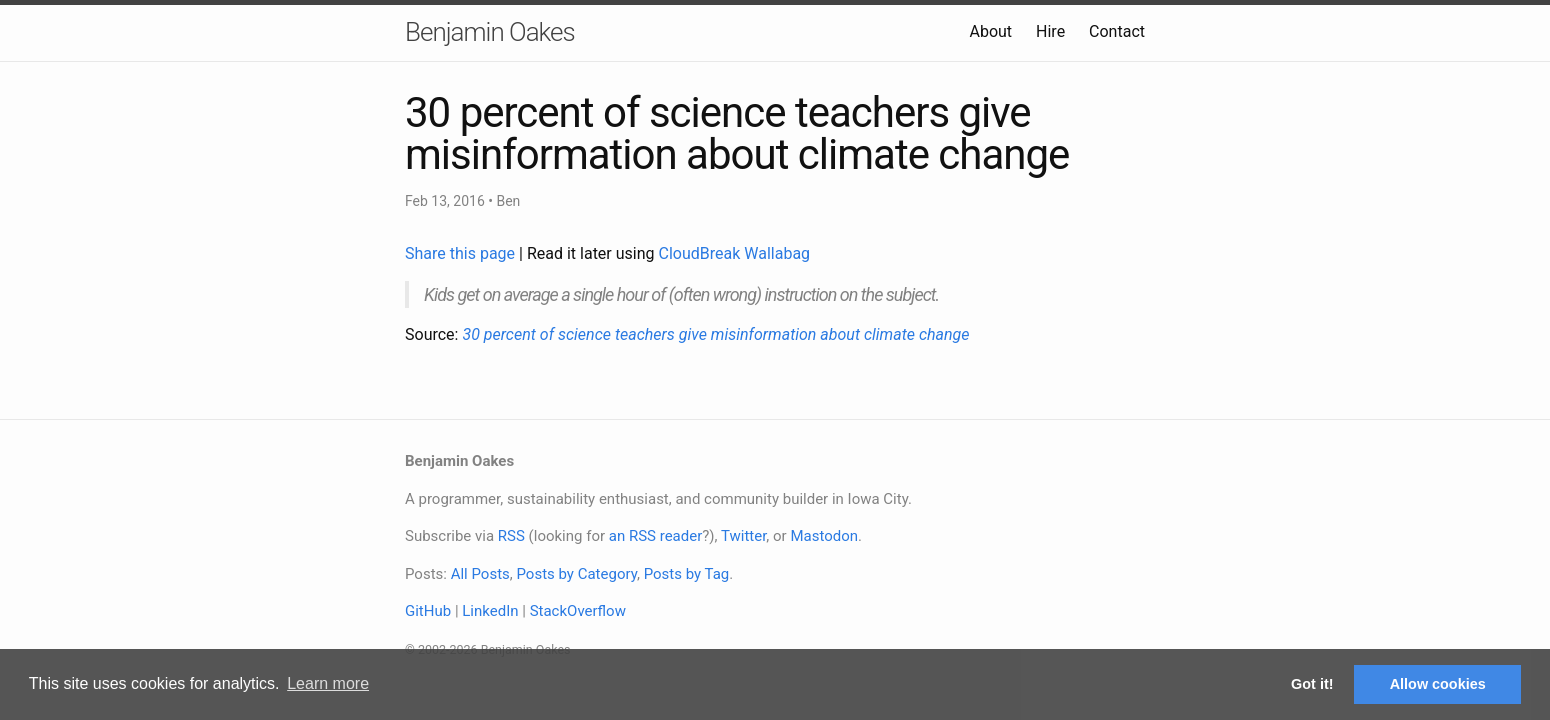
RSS (511, 536)
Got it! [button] (1312, 684)
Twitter (743, 536)
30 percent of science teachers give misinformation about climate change (715, 334)
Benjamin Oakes (490, 32)
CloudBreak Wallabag (735, 253)
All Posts (480, 574)
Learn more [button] (328, 683)
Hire (1050, 31)
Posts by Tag (687, 574)
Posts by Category (576, 574)
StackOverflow (578, 611)
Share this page (462, 253)
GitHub (428, 611)
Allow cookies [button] (1438, 684)
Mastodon (824, 536)
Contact (1117, 31)
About (990, 31)
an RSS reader (656, 536)
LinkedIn (490, 611)
